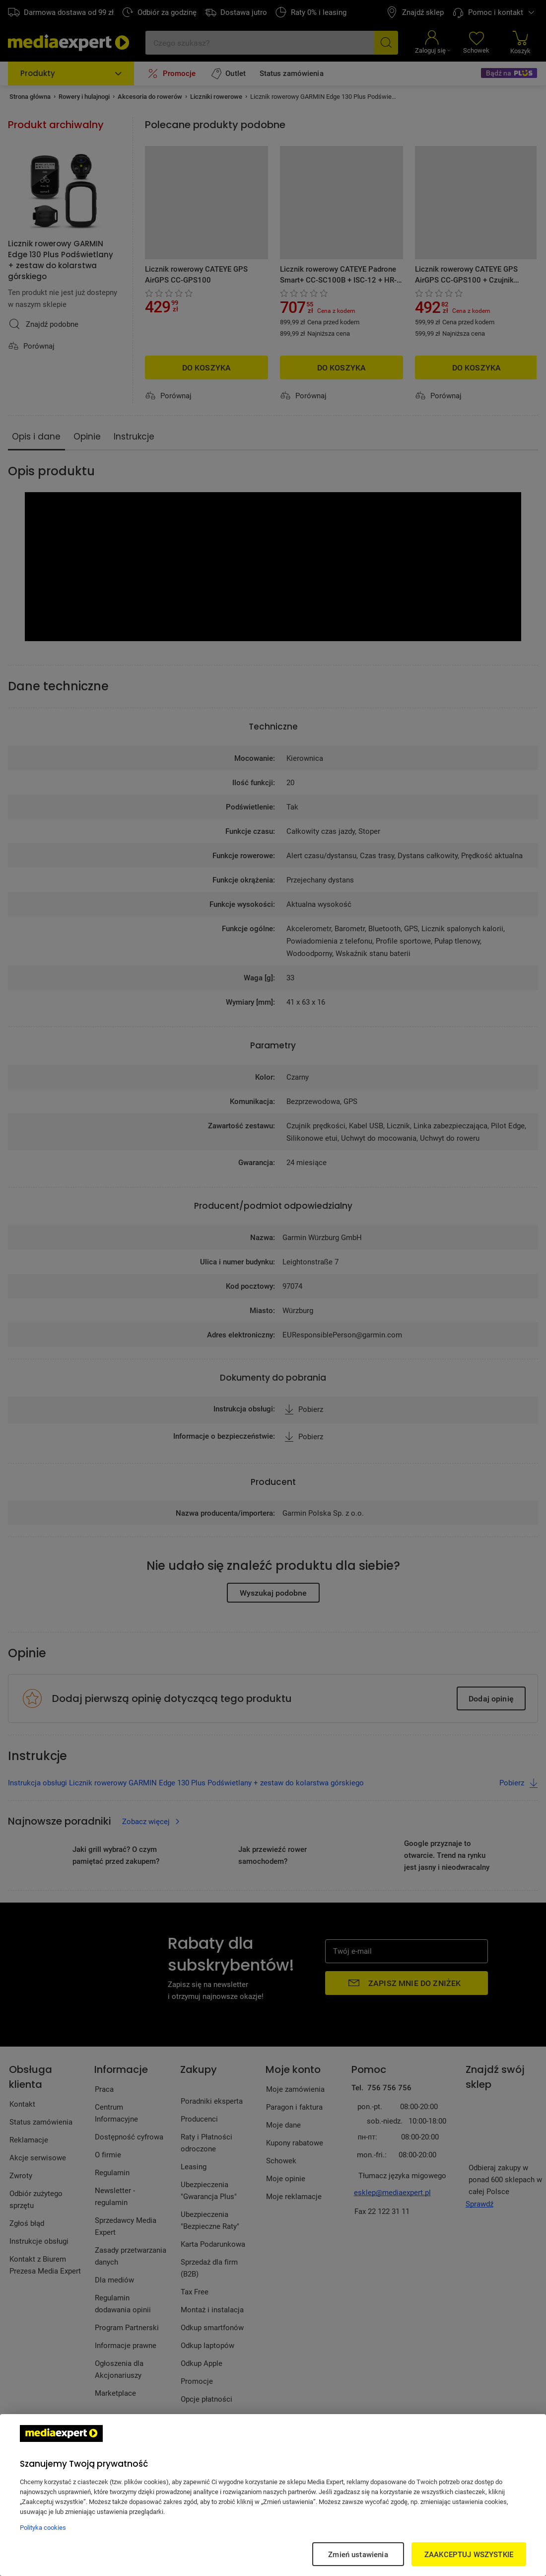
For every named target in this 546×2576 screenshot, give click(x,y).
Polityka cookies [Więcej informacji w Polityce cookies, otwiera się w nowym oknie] (43, 2527)
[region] (273, 2495)
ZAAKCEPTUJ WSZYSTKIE (468, 2554)
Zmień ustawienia (358, 2554)
